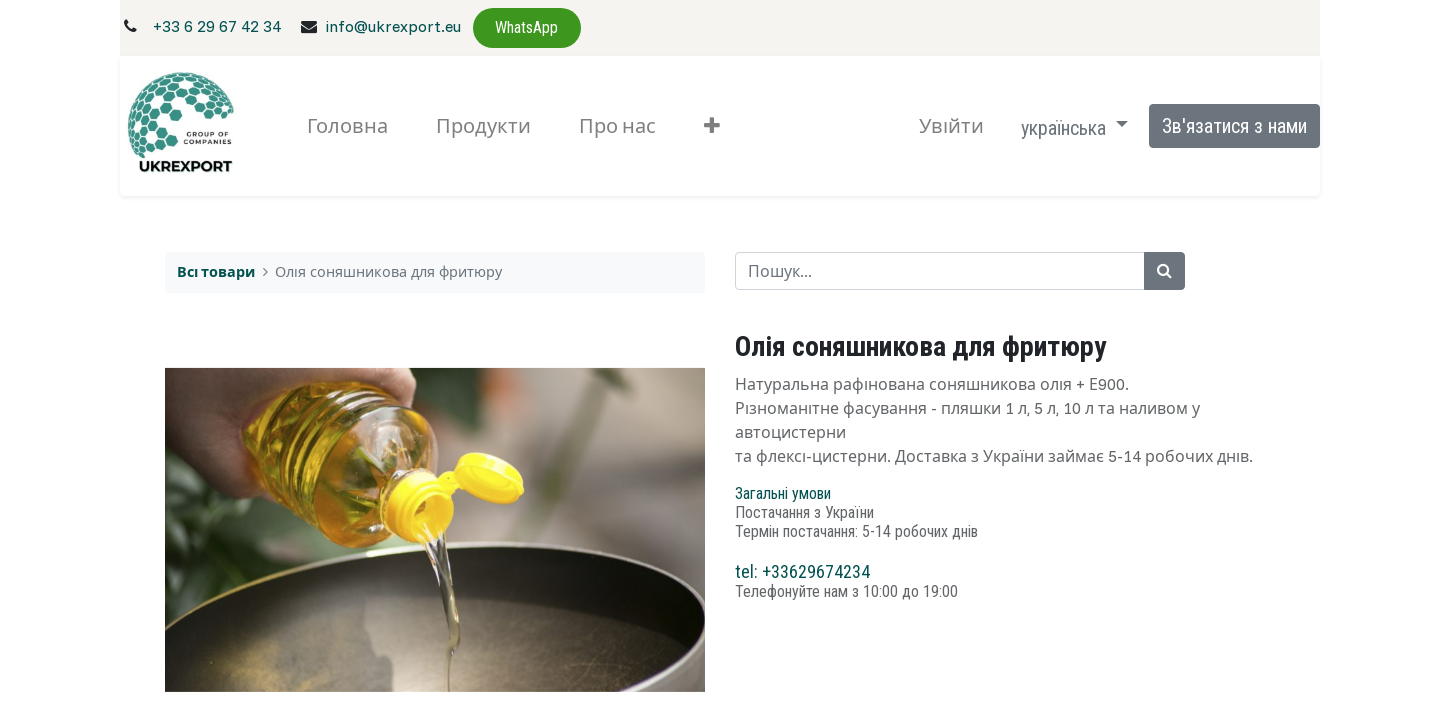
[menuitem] (347, 126)
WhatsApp (526, 27)
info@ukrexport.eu (393, 26)
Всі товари (216, 272)
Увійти (951, 125)
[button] (712, 126)
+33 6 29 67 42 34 (217, 26)
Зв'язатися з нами (1234, 126)
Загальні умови (783, 493)
